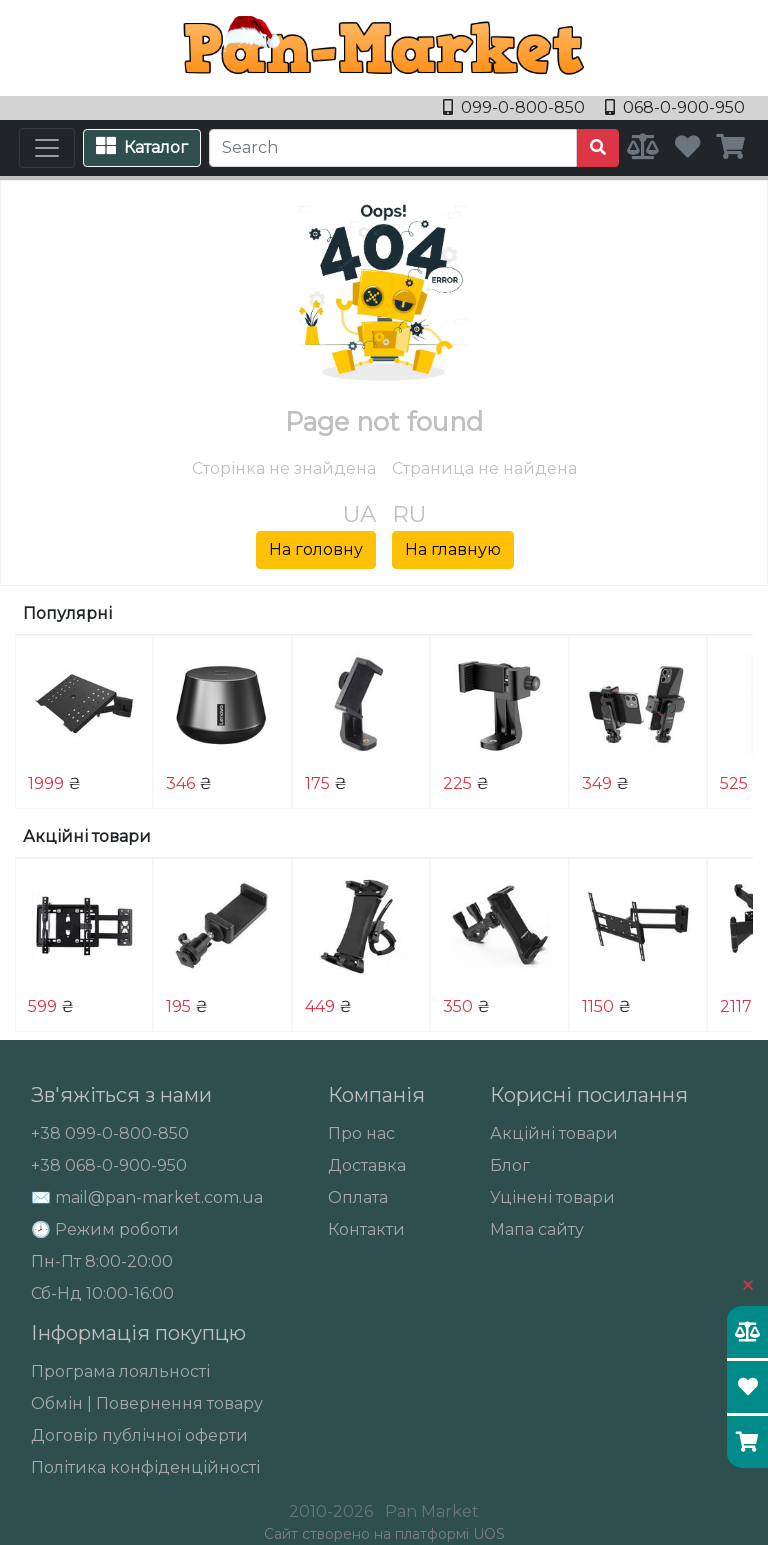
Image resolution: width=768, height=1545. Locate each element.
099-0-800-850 (516, 107)
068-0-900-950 (675, 107)
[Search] (393, 148)
